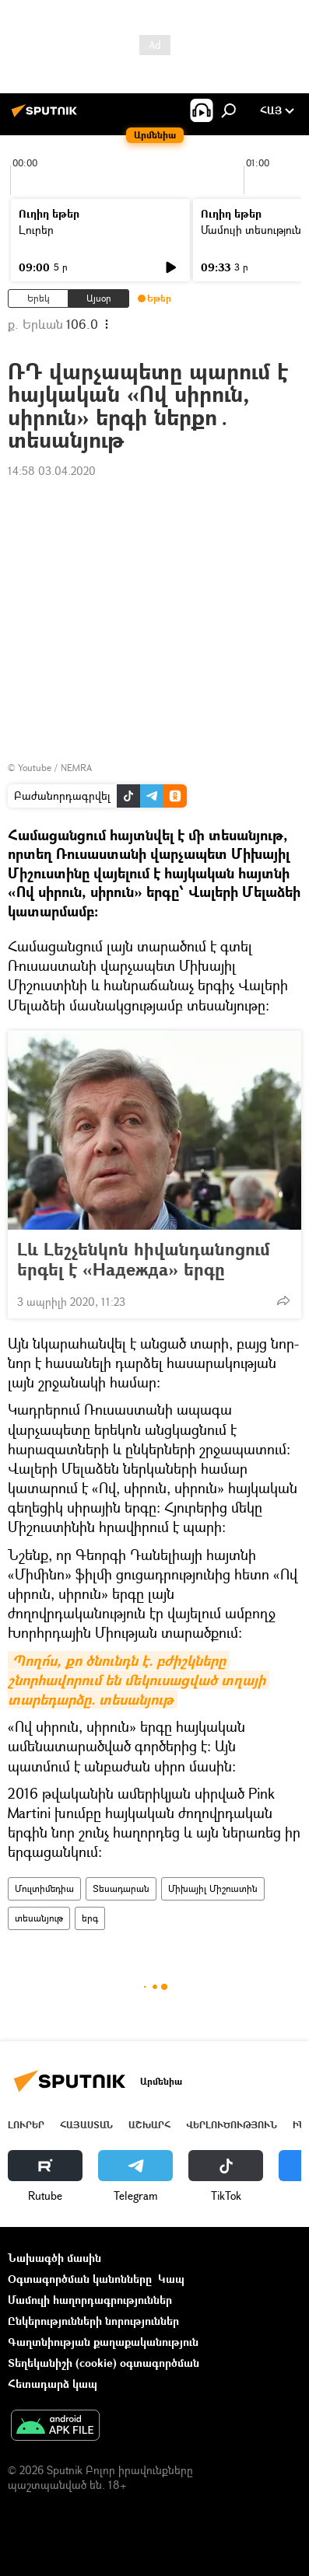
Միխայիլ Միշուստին (213, 1888)
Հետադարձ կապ (52, 2383)
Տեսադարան (121, 1888)
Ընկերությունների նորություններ (93, 2320)
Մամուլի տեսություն (251, 229)
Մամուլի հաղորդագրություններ (90, 2299)
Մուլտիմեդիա (44, 1888)
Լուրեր (36, 229)
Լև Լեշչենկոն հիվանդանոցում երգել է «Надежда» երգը (143, 1259)
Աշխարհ (149, 2124)
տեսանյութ (39, 1918)
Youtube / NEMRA (55, 767)
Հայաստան (86, 2124)
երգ (90, 1918)
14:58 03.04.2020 (52, 470)
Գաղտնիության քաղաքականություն (103, 2341)
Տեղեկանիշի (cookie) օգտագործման (103, 2362)
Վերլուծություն (231, 2124)
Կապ (171, 2278)
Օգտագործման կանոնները (80, 2278)
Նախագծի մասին (54, 2257)
